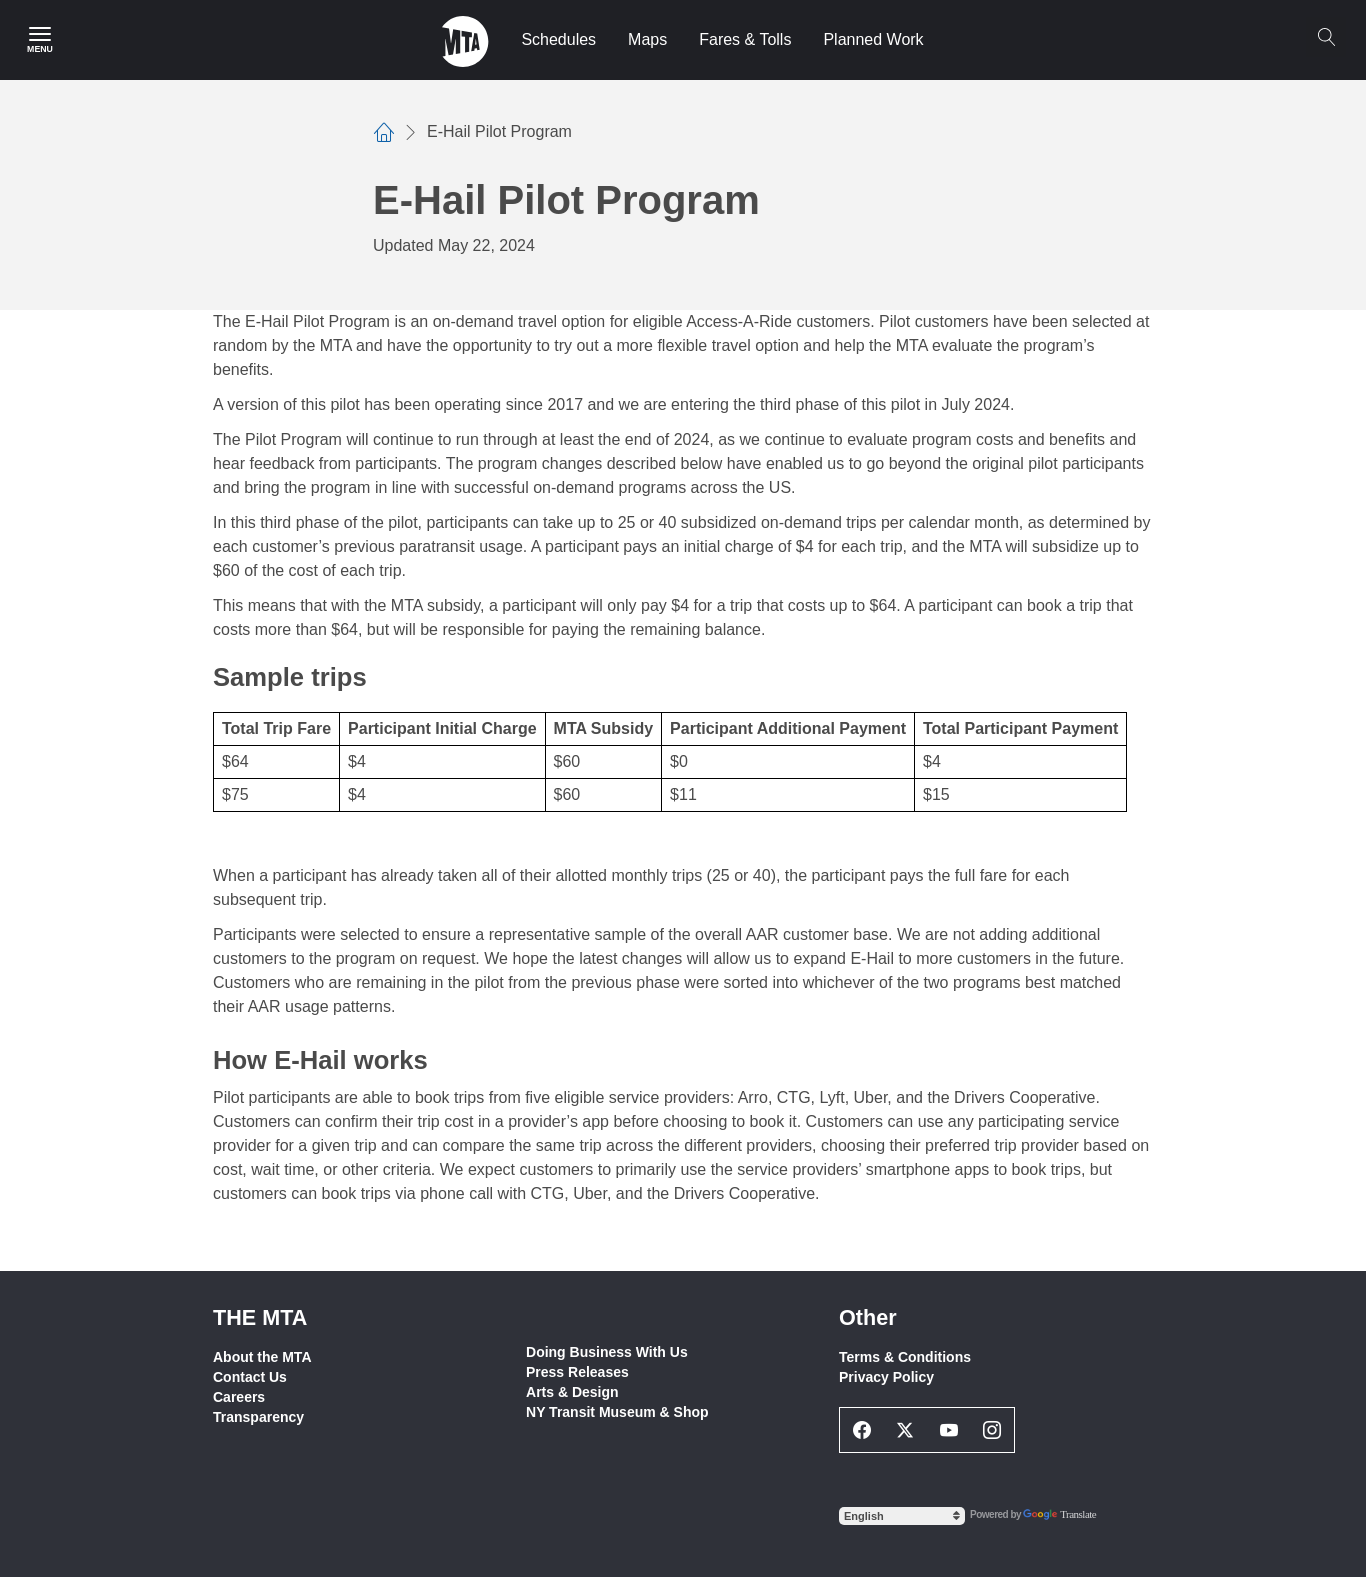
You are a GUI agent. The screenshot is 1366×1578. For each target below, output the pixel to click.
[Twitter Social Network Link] (906, 1430)
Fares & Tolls (745, 39)
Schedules (558, 39)
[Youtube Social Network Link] (949, 1430)
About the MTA (262, 1357)
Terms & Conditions (905, 1357)
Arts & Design (572, 1392)
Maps (647, 39)
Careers (239, 1397)
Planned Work (873, 39)
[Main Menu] (40, 40)
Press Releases (577, 1372)
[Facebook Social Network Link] (862, 1430)
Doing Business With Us (607, 1352)
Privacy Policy (886, 1377)
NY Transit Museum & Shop (617, 1412)
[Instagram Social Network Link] (993, 1430)
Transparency (258, 1417)
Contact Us (250, 1377)
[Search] (1326, 37)
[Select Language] (902, 1516)
